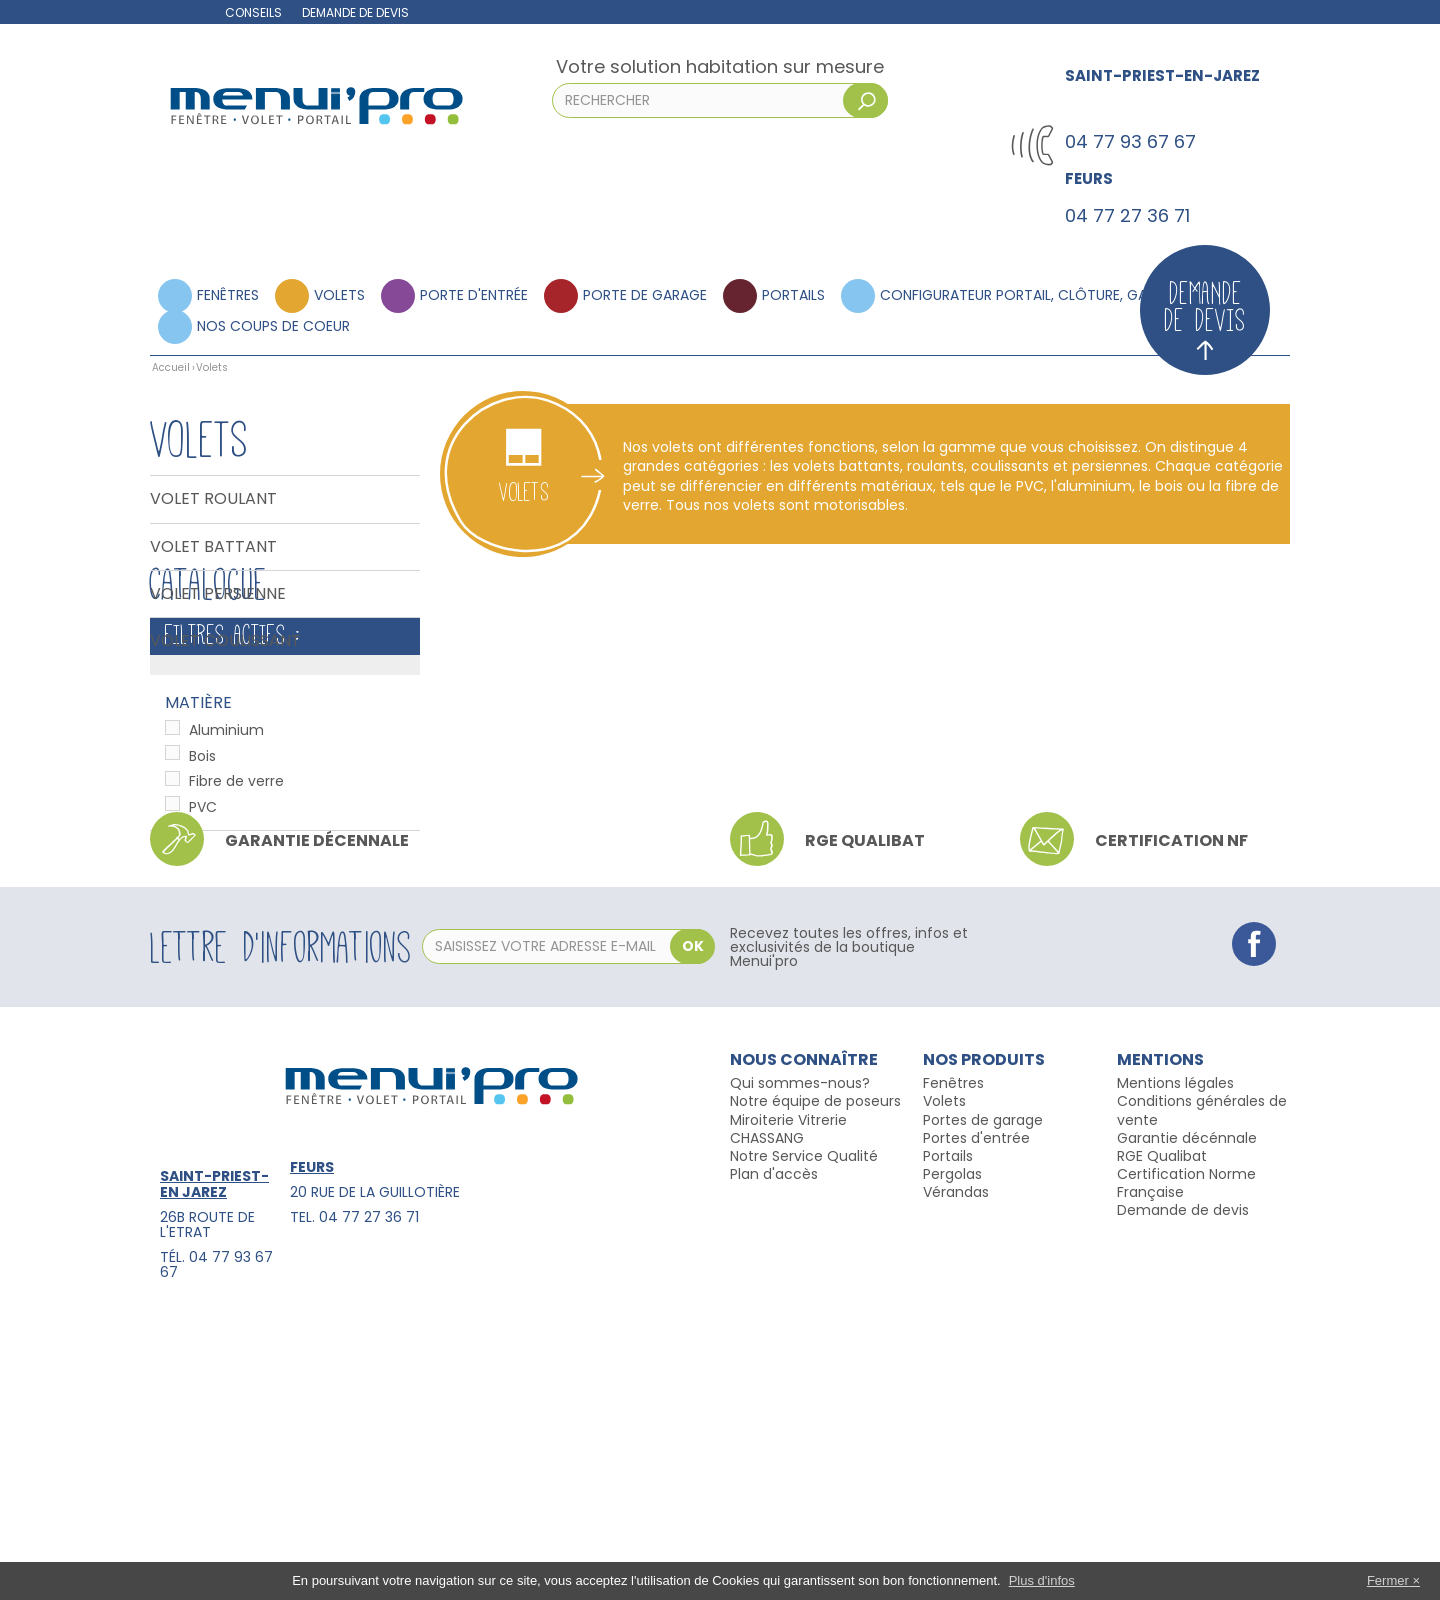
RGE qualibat (865, 1121)
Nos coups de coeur (273, 326)
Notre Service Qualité (804, 1436)
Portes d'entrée (976, 1418)
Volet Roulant (213, 499)
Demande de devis (355, 12)
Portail (944, 1436)
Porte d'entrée (474, 295)
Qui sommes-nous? (800, 1364)
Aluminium (226, 873)
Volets (339, 295)
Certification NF (1171, 1121)
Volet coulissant (225, 641)
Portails (793, 295)
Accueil (171, 367)
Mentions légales (1175, 1364)
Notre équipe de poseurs (815, 1382)
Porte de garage (645, 295)
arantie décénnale (1192, 1418)
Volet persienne (218, 594)
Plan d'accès (774, 1454)
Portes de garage (983, 1400)
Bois (202, 899)
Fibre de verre (236, 924)
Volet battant (213, 547)
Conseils (253, 12)
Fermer (1388, 1580)
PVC (203, 950)
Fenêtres (228, 295)
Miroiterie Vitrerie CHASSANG (788, 1409)
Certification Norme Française (1186, 1463)
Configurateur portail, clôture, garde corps (1051, 295)
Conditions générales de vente (1202, 1391)
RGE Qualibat (1162, 1436)
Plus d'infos (1042, 1580)
